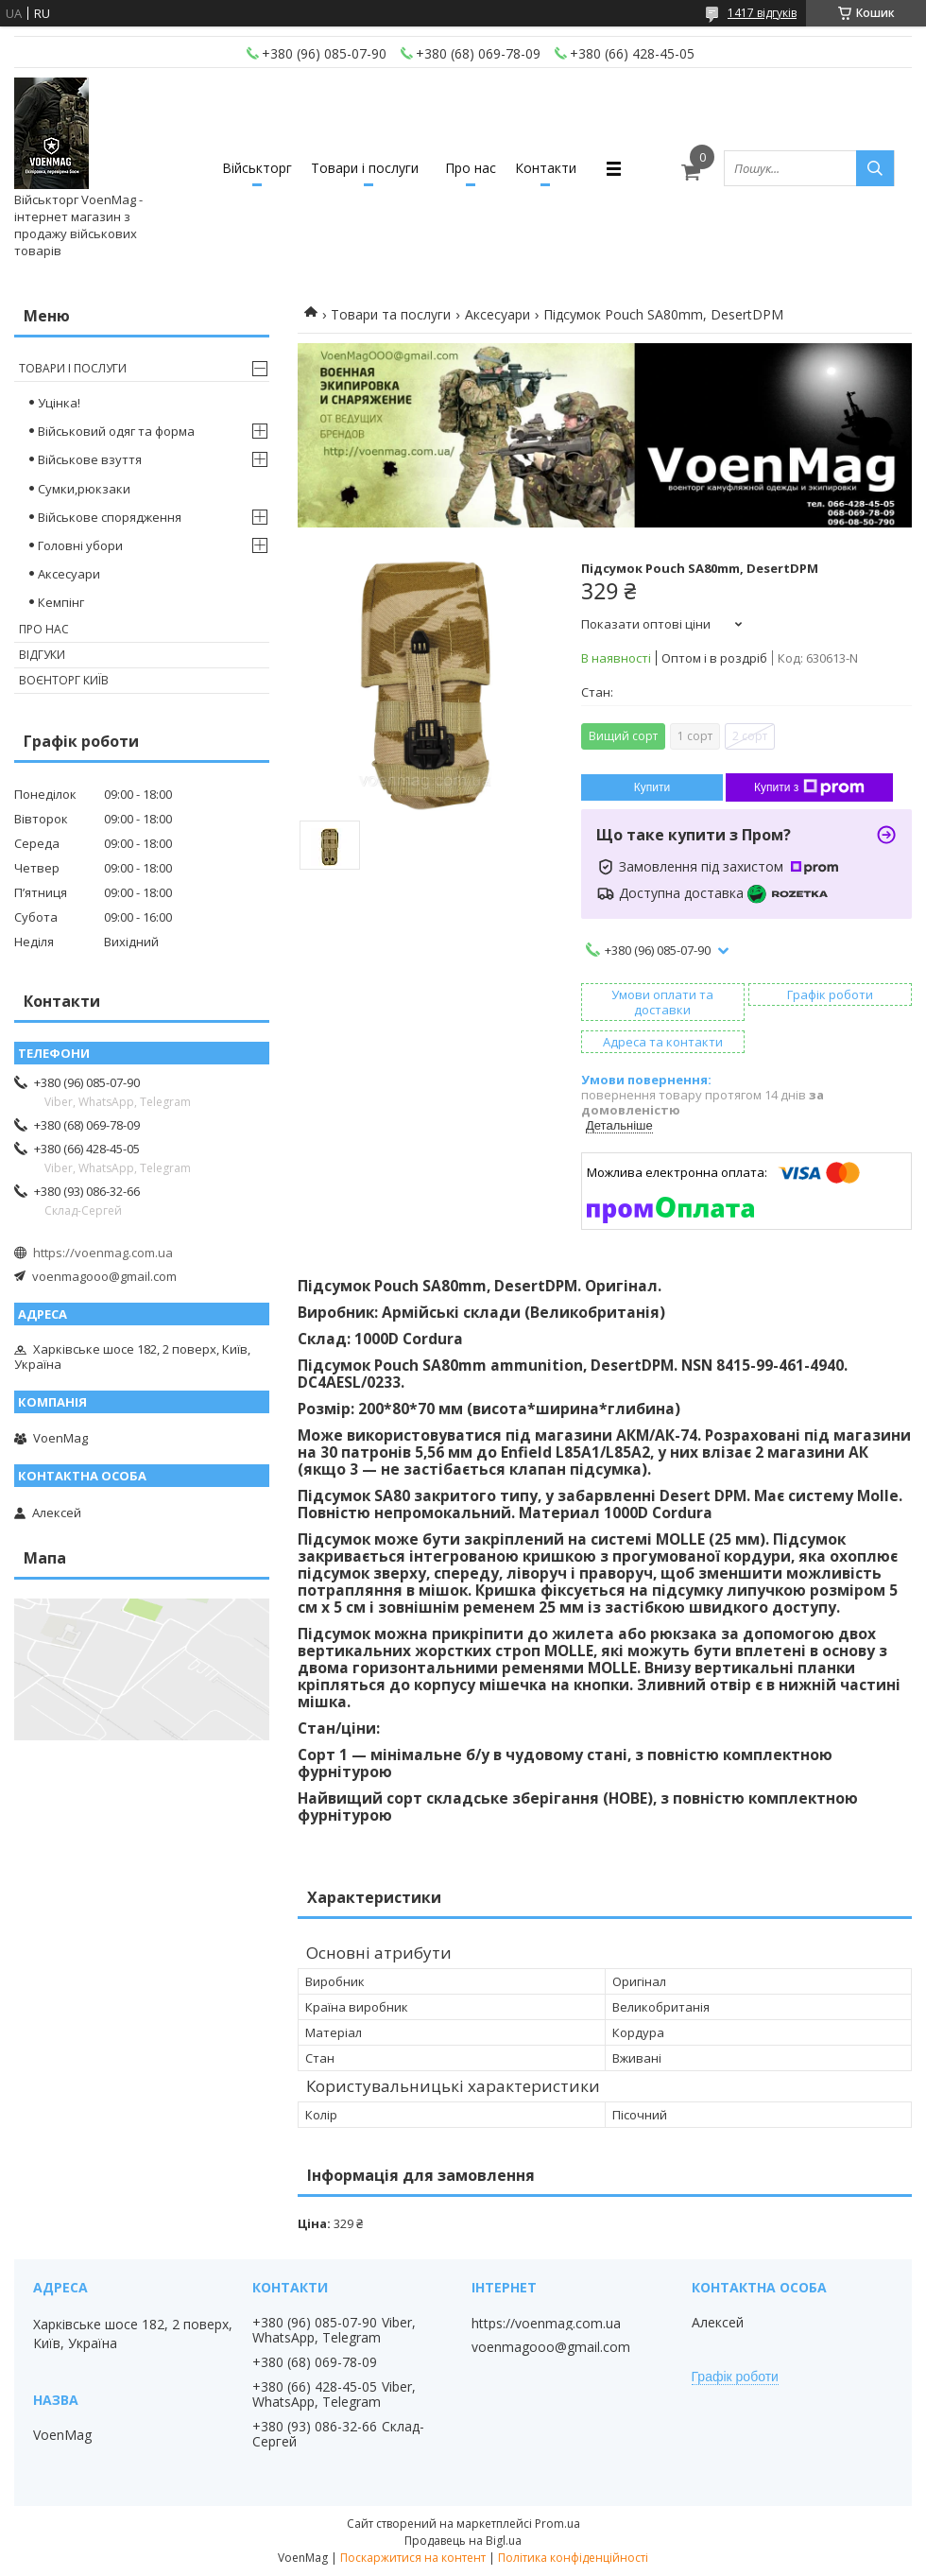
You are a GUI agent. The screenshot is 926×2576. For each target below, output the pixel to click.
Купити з (809, 787)
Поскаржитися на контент (413, 2558)
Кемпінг (61, 602)
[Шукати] (875, 168)
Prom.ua (557, 2523)
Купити (652, 787)
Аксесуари (497, 314)
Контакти (545, 168)
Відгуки (42, 655)
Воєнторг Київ (64, 680)
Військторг (257, 168)
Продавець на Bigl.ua (463, 2541)
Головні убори (80, 545)
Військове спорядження (109, 517)
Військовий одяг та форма (116, 431)
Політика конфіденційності (573, 2558)
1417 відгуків (762, 13)
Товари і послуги (365, 168)
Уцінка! (59, 402)
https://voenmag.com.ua (103, 1252)
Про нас (470, 168)
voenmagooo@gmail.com (104, 1276)
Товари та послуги (391, 314)
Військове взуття (90, 459)
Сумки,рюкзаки (84, 488)
